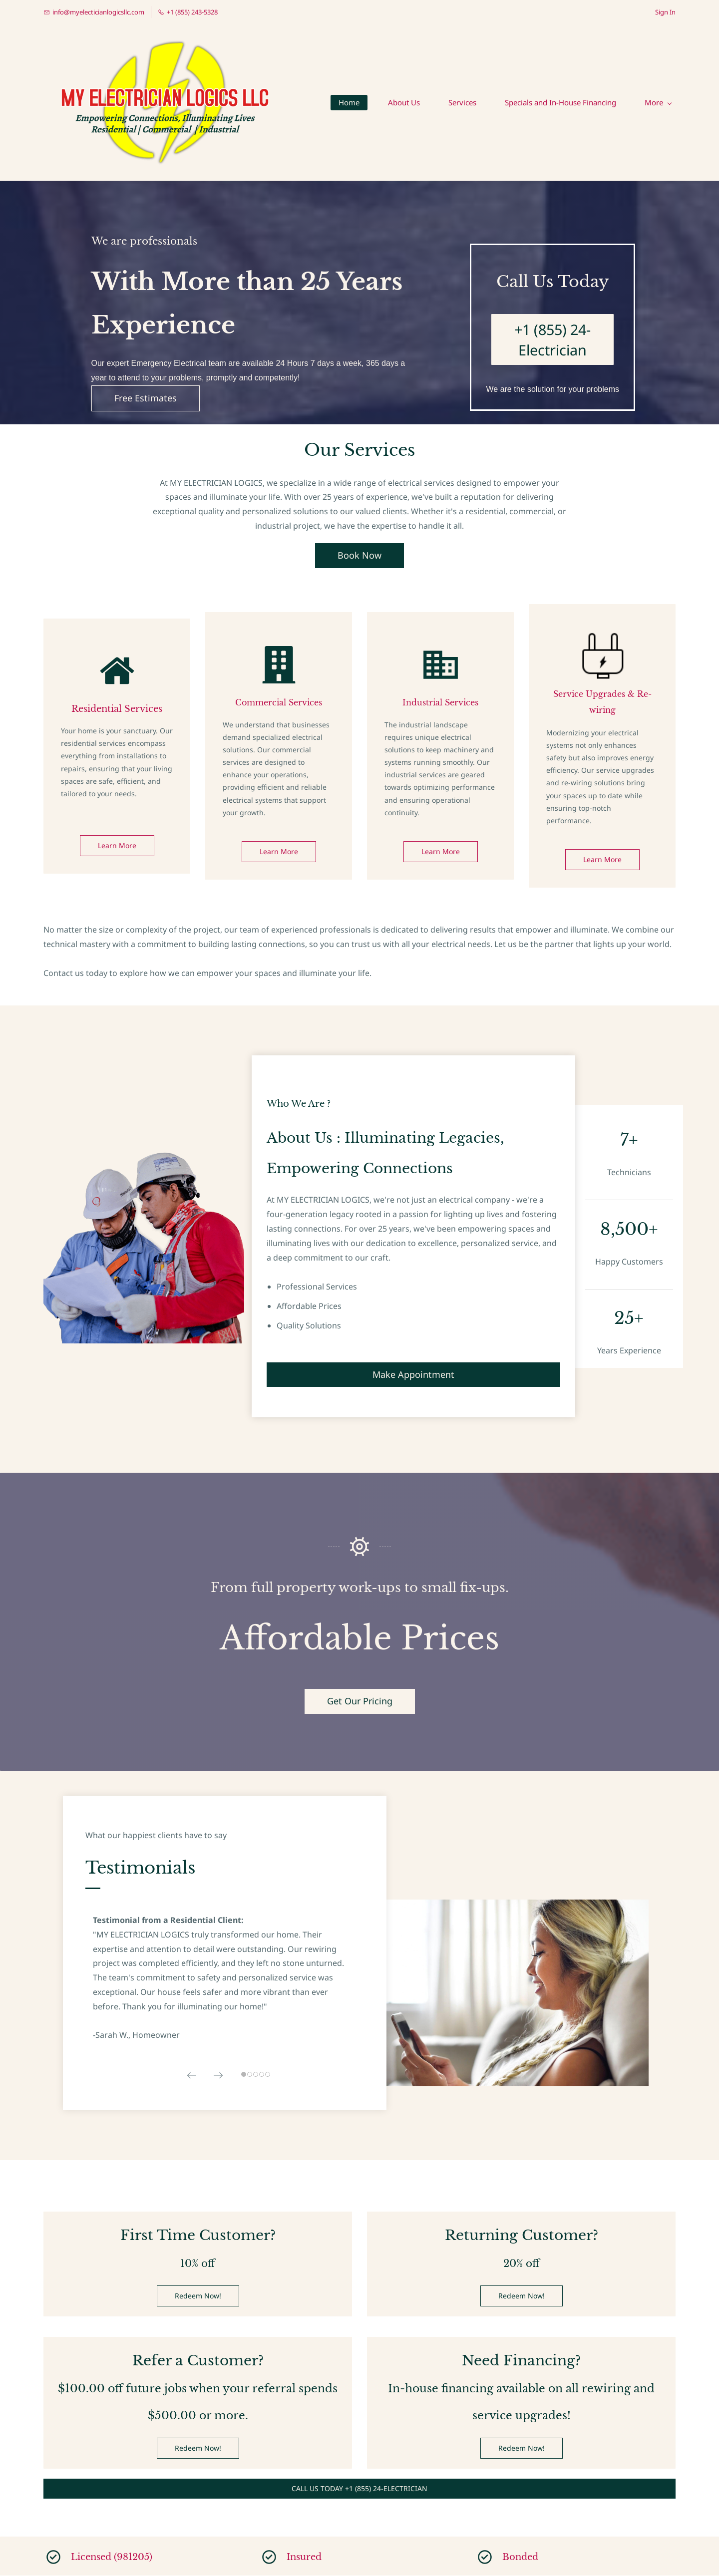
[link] (602, 639)
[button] (191, 2075)
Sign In (665, 11)
